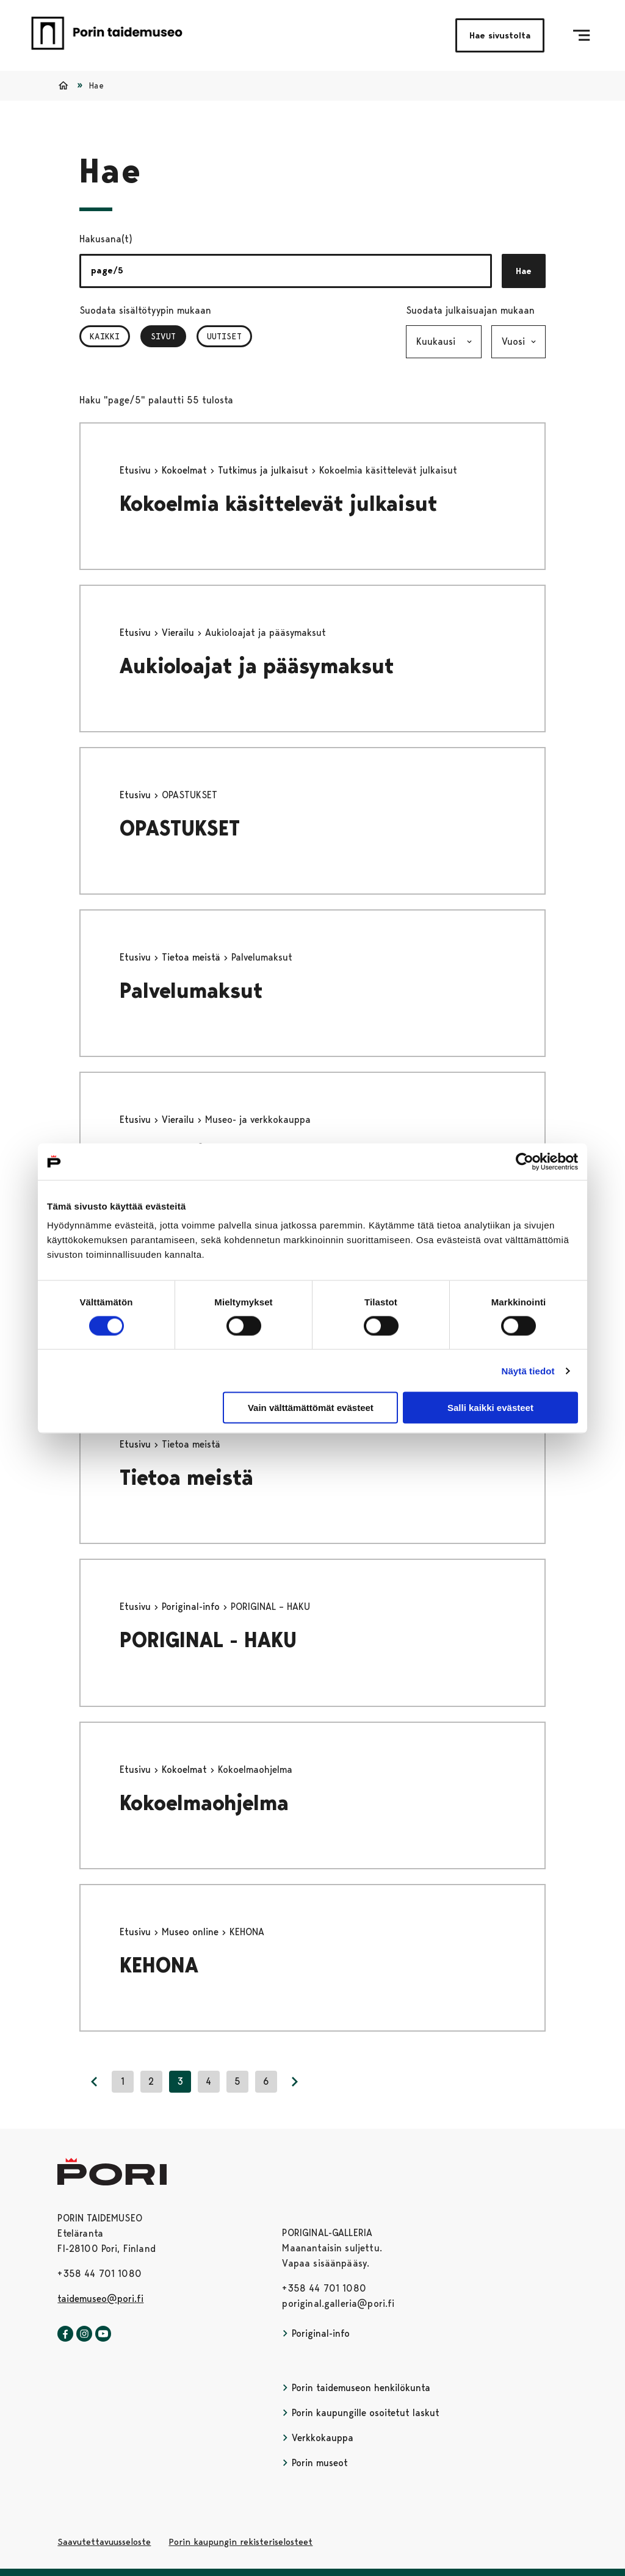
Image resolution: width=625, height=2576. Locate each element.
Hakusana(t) (105, 239)
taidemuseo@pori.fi (100, 2298)
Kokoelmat (186, 470)
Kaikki (105, 336)
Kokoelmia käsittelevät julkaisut (279, 503)
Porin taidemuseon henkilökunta (356, 2388)
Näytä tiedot (528, 1370)
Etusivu (137, 470)
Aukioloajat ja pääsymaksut (257, 666)
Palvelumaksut (191, 990)
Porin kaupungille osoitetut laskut (360, 2413)
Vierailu (179, 632)
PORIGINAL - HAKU (208, 1640)
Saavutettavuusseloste (104, 2541)
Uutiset (224, 336)
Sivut (168, 336)
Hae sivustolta (499, 35)
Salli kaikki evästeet (490, 1407)
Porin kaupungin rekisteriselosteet (240, 2541)
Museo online (192, 1932)
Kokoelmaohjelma (204, 1803)
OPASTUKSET (180, 828)
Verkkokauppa (317, 2438)
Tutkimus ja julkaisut (264, 470)
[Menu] (581, 35)
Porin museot (315, 2463)
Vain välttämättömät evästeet (311, 1407)
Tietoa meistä (192, 957)
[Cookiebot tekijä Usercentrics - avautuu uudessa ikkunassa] (524, 1161)
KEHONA (159, 1965)
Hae (524, 270)
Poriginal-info (192, 1606)
